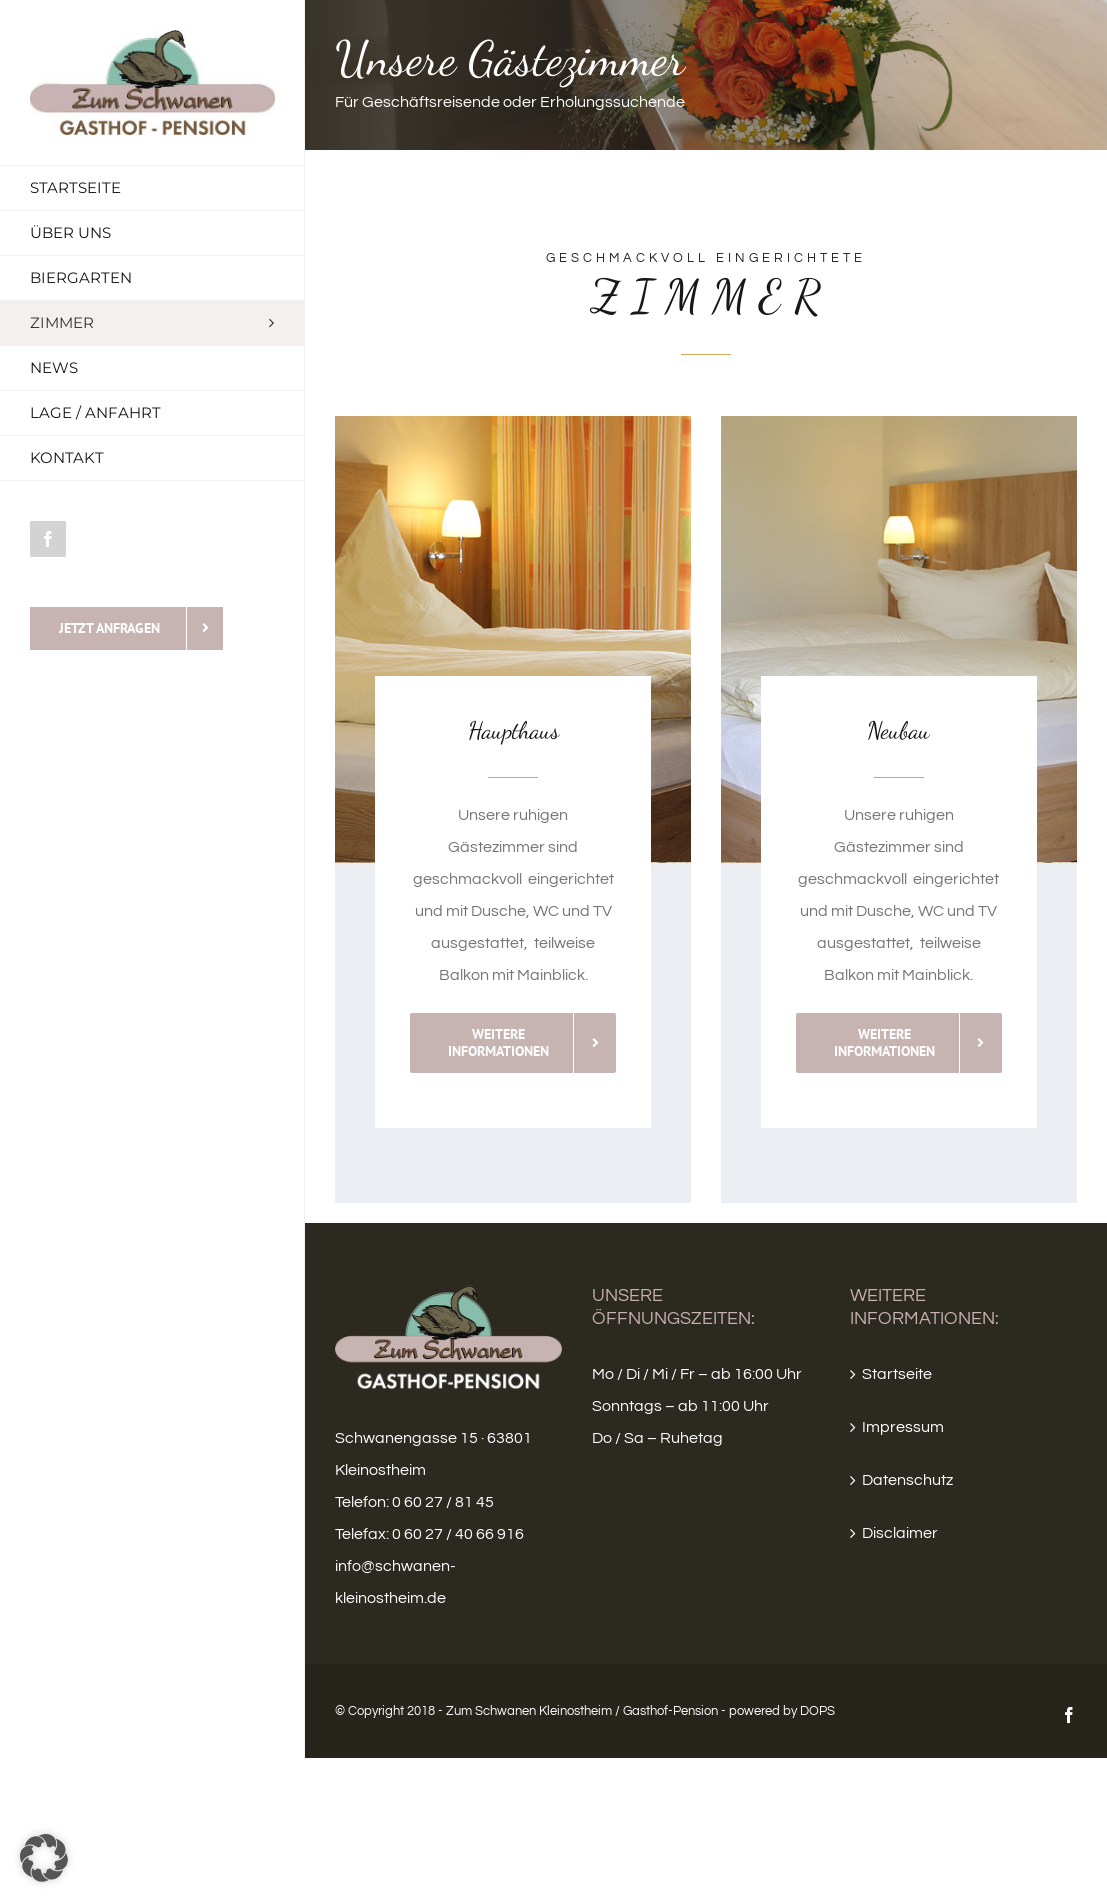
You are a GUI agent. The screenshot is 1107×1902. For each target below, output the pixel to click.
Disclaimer (900, 1533)
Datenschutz (907, 1480)
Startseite (897, 1374)
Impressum (903, 1427)
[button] (44, 1858)
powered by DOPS (782, 1711)
